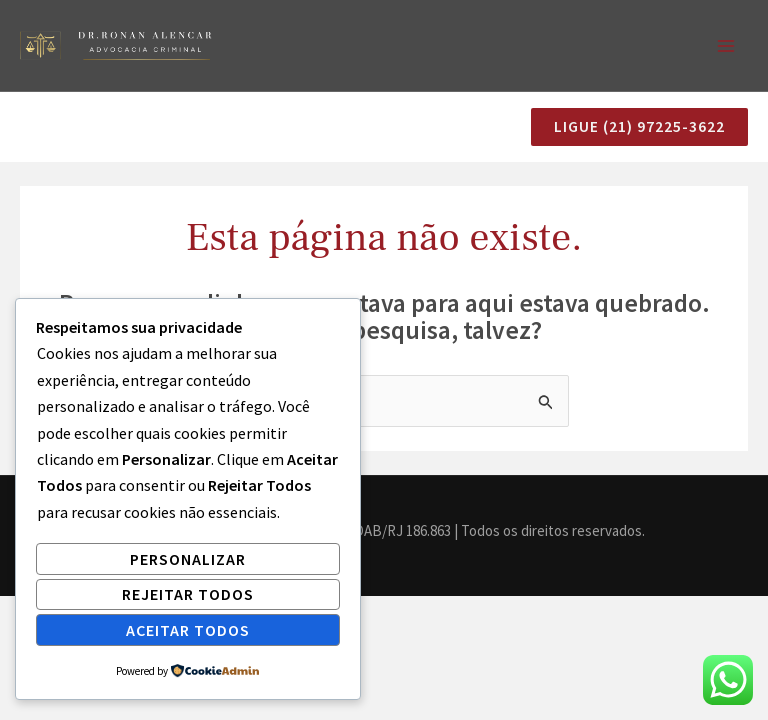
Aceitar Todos (188, 630)
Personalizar (188, 559)
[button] (631, 129)
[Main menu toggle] (726, 47)
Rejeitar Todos (188, 594)
